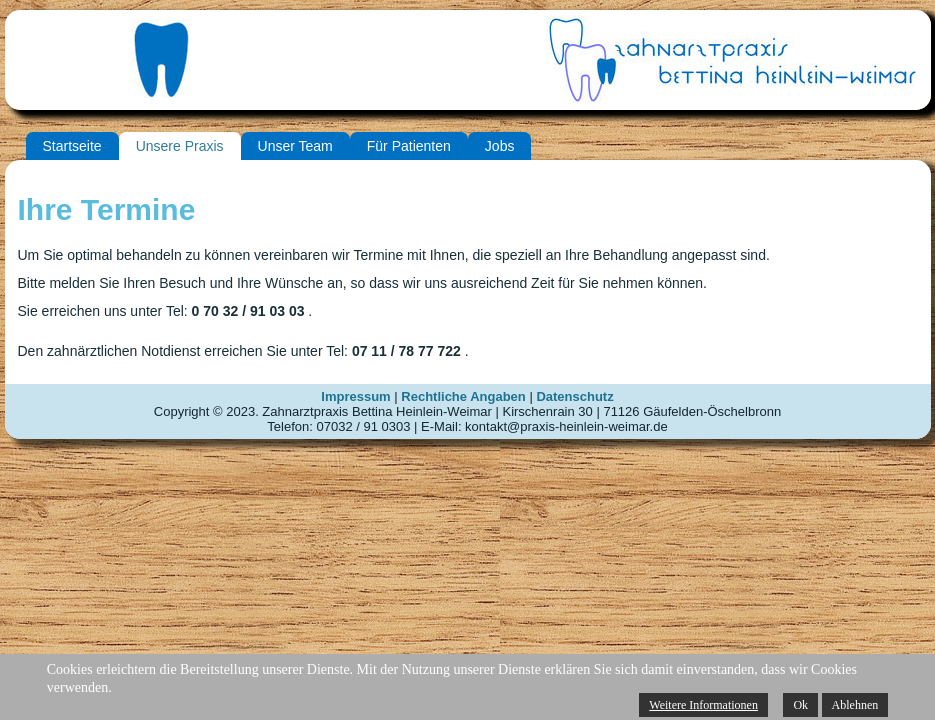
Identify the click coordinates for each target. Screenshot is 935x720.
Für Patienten (409, 146)
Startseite (72, 146)
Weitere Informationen (703, 705)
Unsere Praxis (180, 146)
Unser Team (295, 146)
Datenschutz (574, 396)
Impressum (355, 396)
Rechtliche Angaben (463, 396)
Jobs (500, 146)
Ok (800, 705)
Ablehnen (855, 705)
